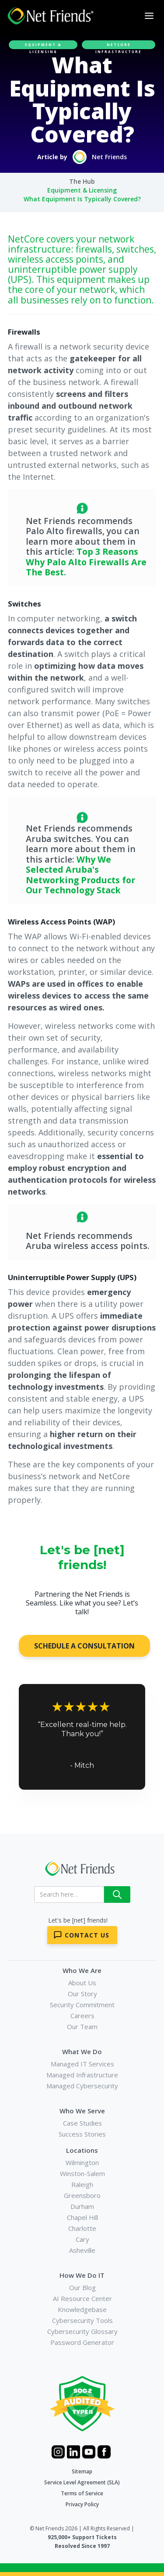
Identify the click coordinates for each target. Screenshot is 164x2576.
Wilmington (82, 2162)
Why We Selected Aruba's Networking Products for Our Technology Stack (80, 874)
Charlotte (82, 2228)
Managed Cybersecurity (82, 2085)
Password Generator (82, 2342)
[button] (149, 15)
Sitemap (82, 2471)
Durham (82, 2206)
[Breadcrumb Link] (82, 181)
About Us (82, 1982)
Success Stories (82, 2134)
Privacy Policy (82, 2504)
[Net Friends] (79, 1868)
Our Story (82, 1993)
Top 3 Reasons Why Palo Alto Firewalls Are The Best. (86, 562)
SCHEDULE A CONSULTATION (84, 1646)
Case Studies (82, 2123)
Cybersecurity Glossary (82, 2331)
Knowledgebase (82, 2309)
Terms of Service (82, 2493)
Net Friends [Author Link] (109, 157)
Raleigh (82, 2184)
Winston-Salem (82, 2173)
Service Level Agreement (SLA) (82, 2482)
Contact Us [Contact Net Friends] (87, 1935)
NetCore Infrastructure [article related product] (118, 45)
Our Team (82, 2026)
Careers (82, 2015)
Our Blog (82, 2287)
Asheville (82, 2250)
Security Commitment (82, 2004)
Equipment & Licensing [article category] (43, 45)
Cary (82, 2239)
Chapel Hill (82, 2217)
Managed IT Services (82, 2063)
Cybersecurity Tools (82, 2320)
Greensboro (82, 2195)
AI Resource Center (82, 2298)
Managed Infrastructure (82, 2074)
